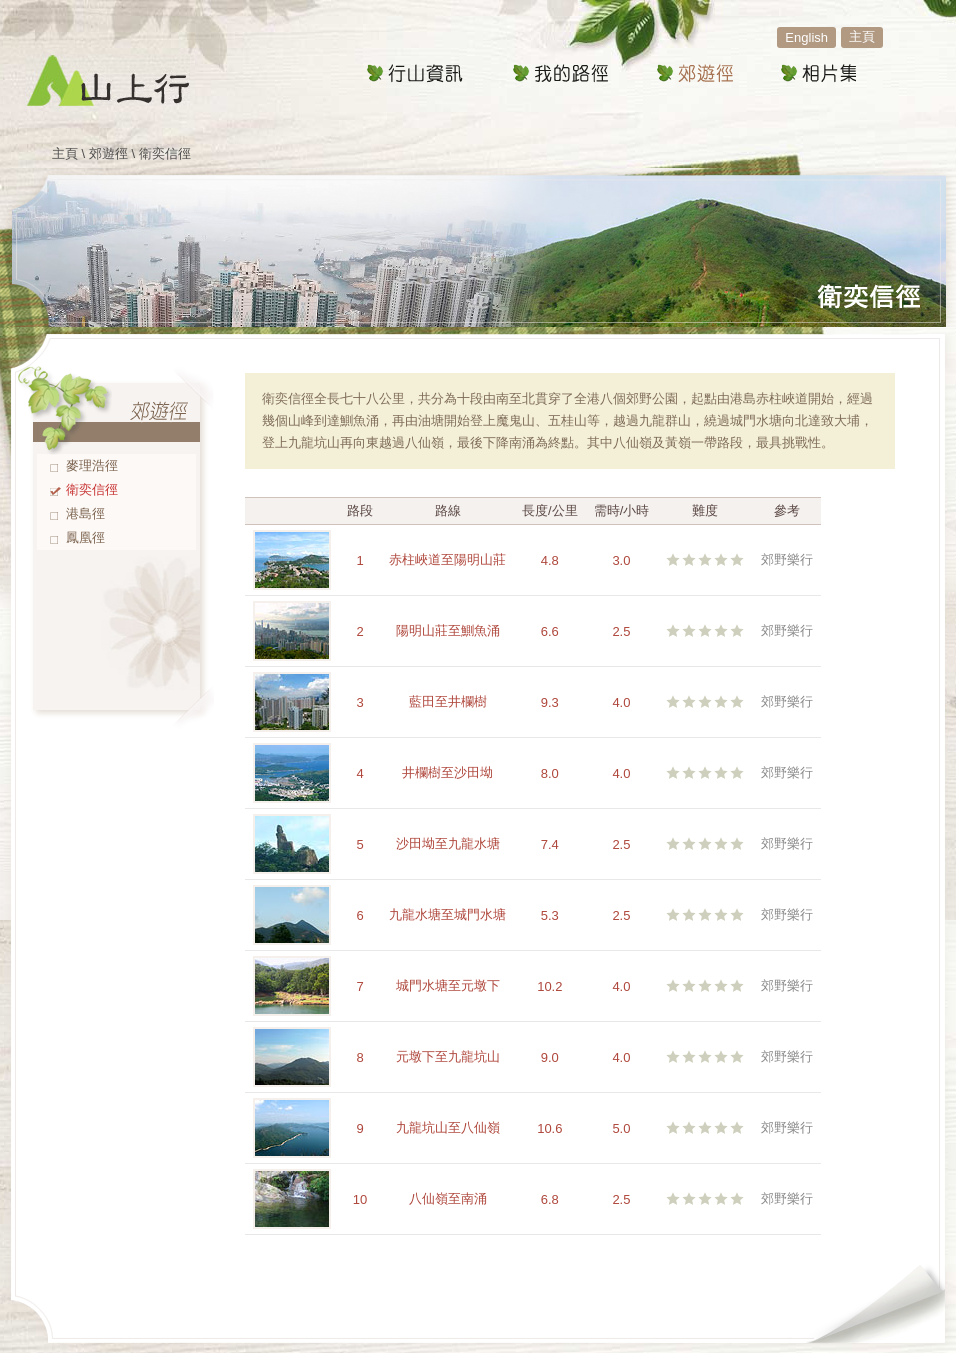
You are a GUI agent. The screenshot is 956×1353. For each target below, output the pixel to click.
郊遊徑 (694, 74)
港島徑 (85, 513)
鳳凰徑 (85, 537)
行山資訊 (415, 74)
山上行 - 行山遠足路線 (107, 80)
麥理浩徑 (92, 465)
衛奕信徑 (92, 489)
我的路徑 (559, 74)
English (806, 37)
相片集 (818, 74)
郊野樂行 (787, 559)
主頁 (862, 36)
